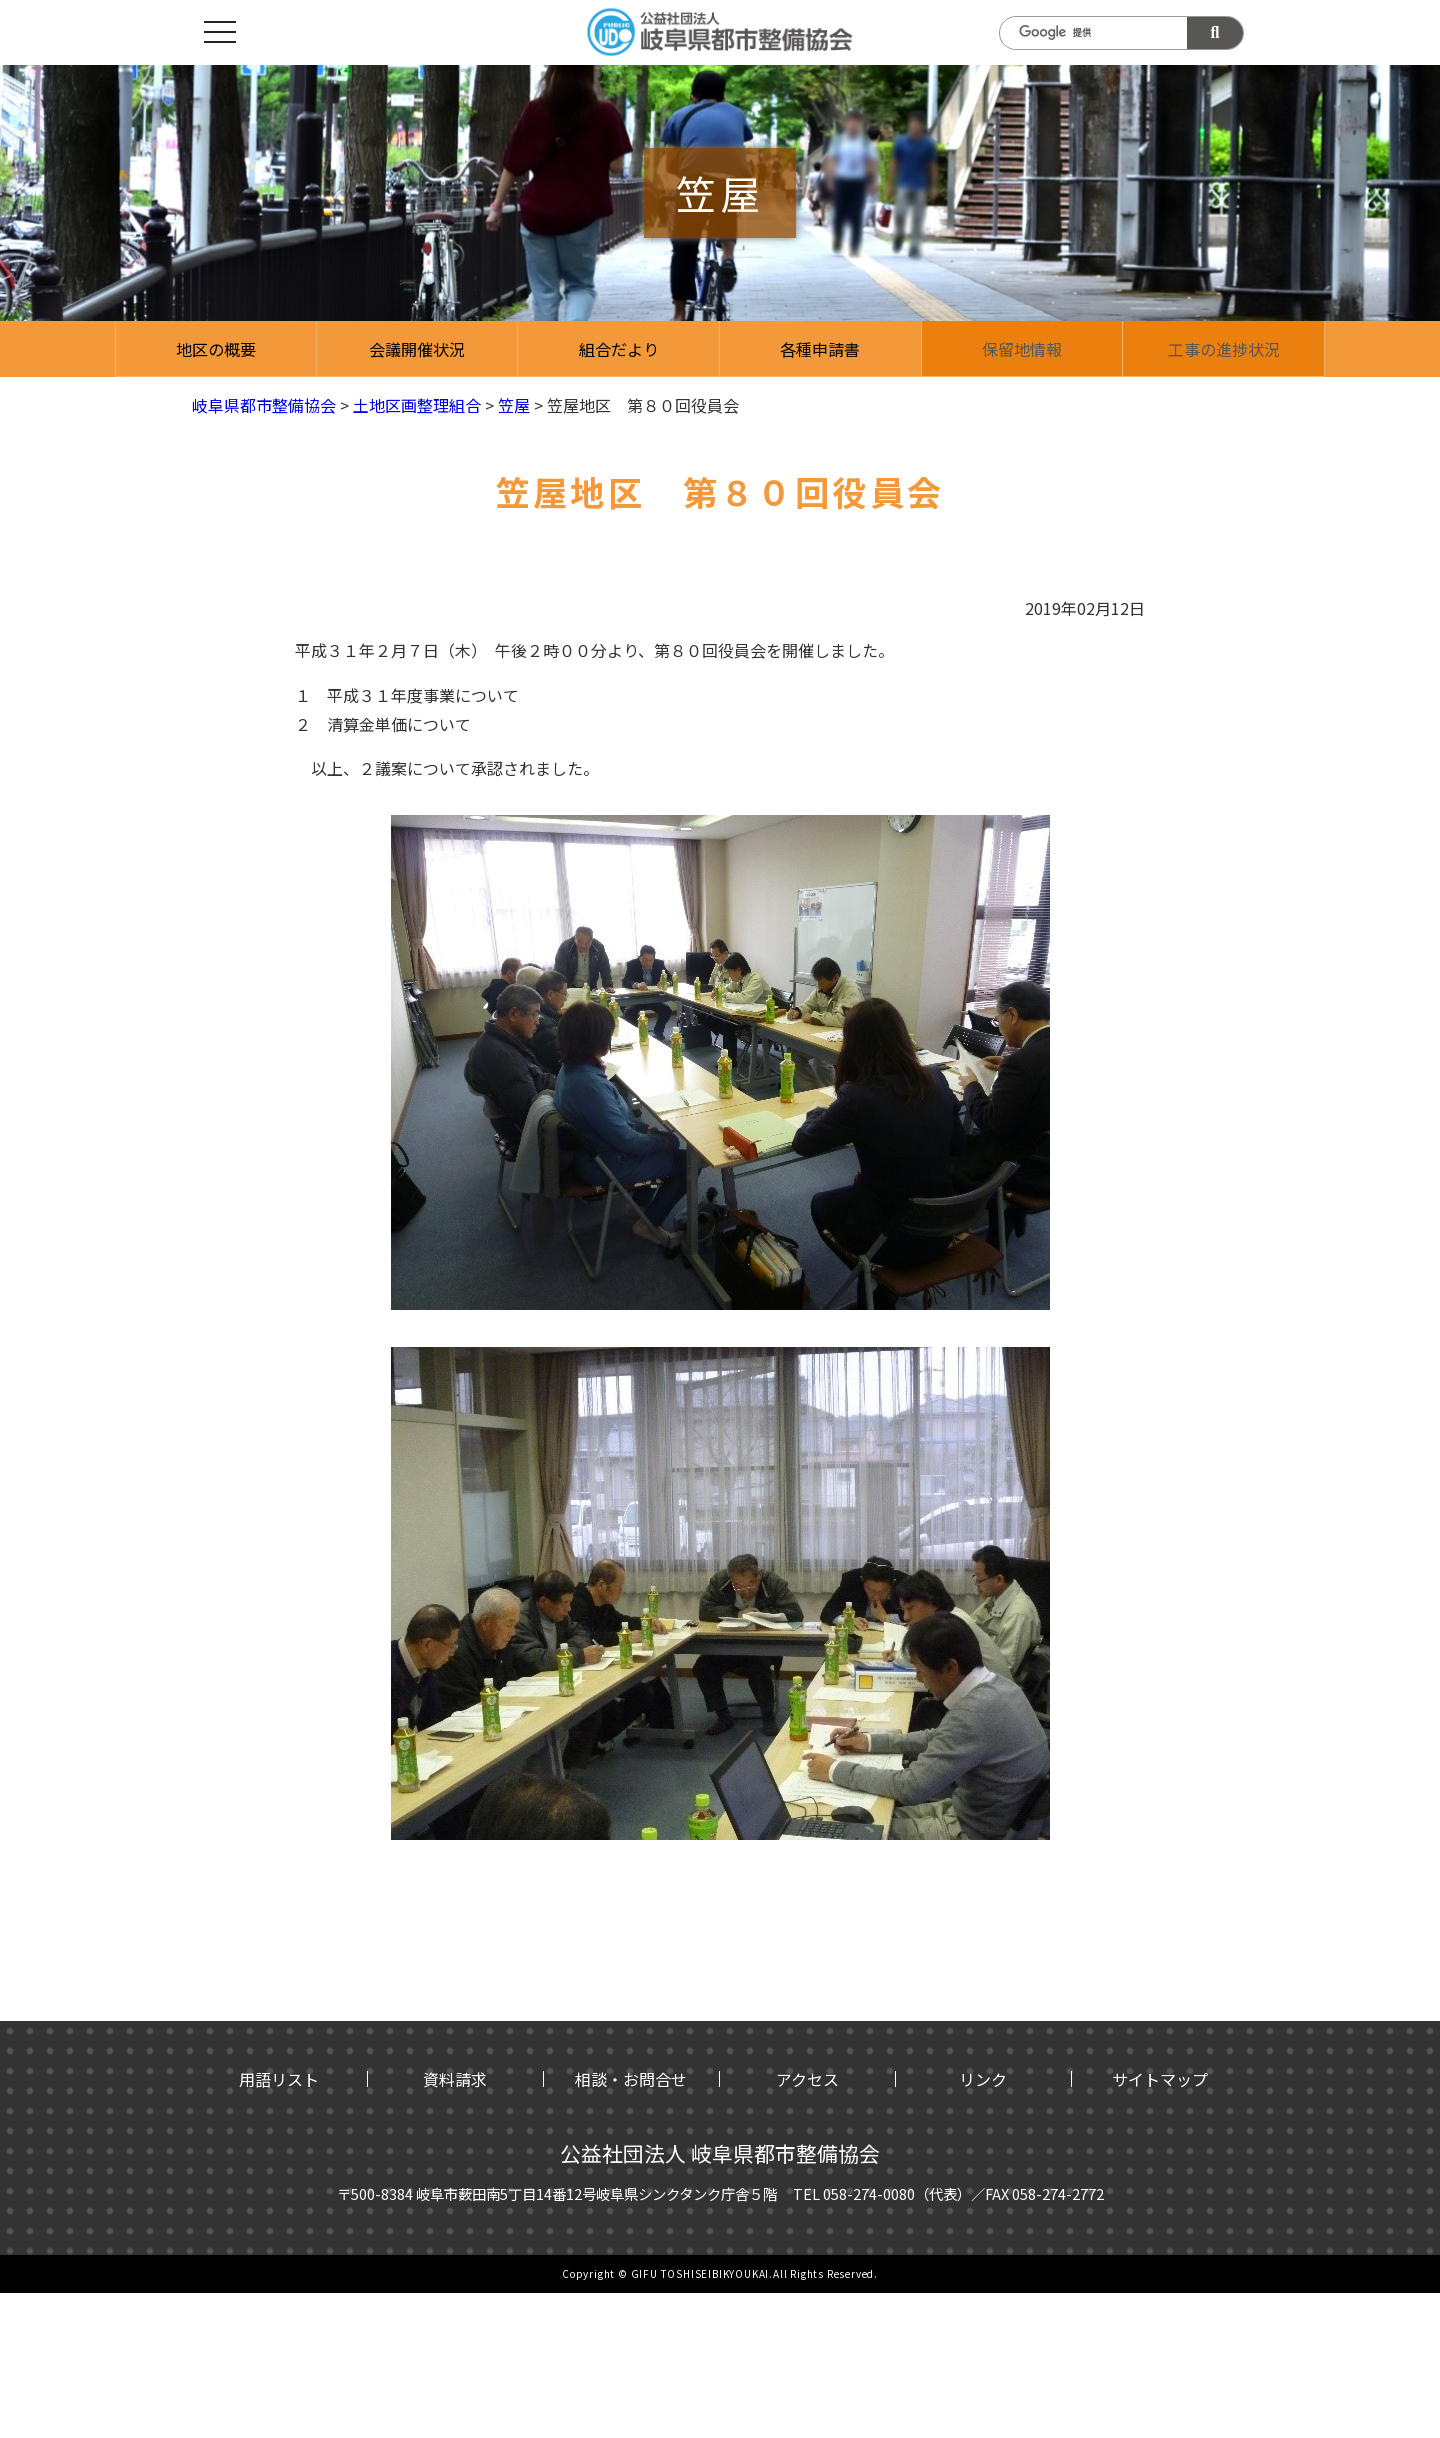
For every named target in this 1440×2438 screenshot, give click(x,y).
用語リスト (279, 2079)
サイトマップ (1160, 2079)
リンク (983, 2079)
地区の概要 (216, 349)
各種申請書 (820, 349)
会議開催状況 (417, 349)
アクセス (807, 2079)
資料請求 (455, 2079)
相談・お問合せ (631, 2079)
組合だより (619, 349)
